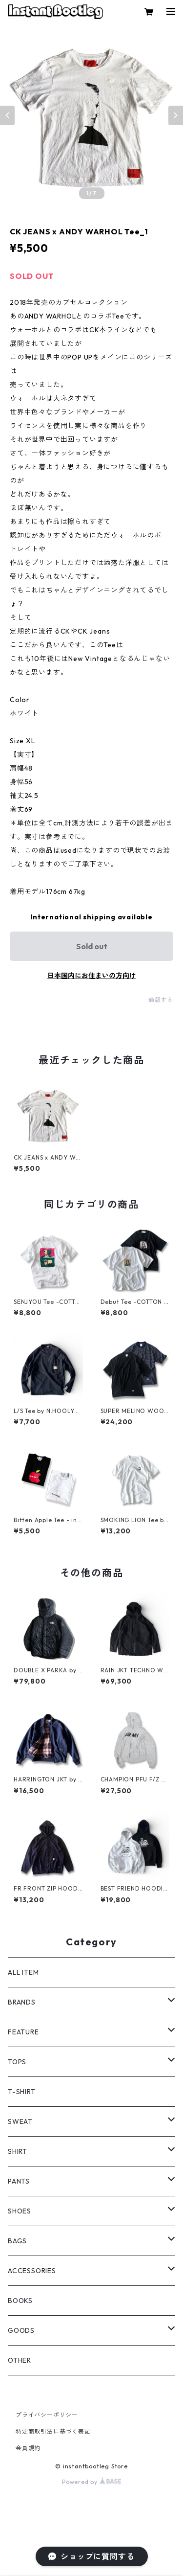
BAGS (17, 2240)
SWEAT (20, 2121)
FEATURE (23, 2032)
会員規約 (28, 2448)
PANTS (19, 2181)
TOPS (17, 2061)
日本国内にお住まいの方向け (91, 975)
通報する (160, 999)
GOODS (21, 2330)
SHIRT (17, 2151)
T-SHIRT (22, 2091)
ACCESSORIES (32, 2270)
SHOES (19, 2211)
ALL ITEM (23, 1972)
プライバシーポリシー (47, 2414)
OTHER (19, 2360)
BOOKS (20, 2300)
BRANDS (22, 2002)
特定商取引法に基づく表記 (53, 2431)
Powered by (91, 2481)
